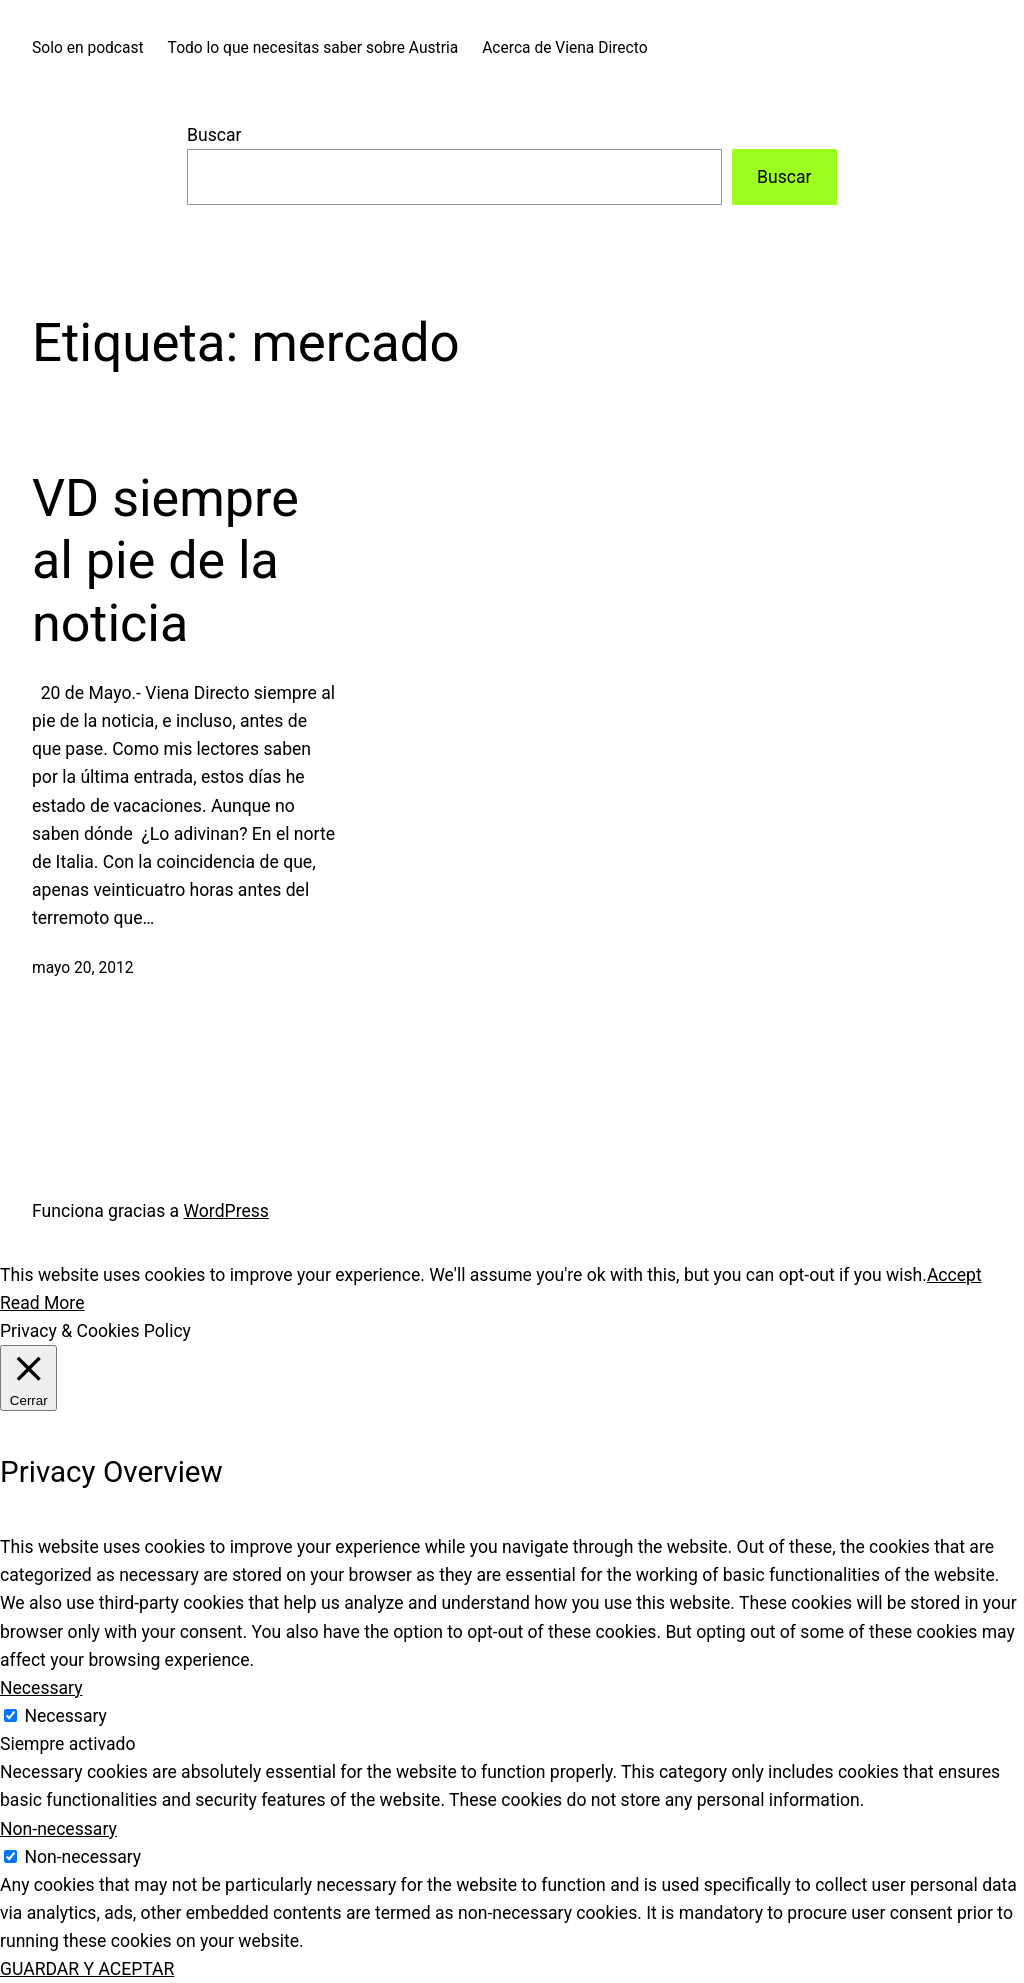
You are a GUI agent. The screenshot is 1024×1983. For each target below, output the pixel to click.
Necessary (65, 1716)
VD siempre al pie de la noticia (165, 561)
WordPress (226, 1211)
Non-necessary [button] (58, 1829)
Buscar (214, 135)
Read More (42, 1303)
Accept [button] (954, 1275)
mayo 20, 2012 (83, 968)
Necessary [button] (41, 1688)
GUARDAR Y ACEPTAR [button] (87, 1969)
